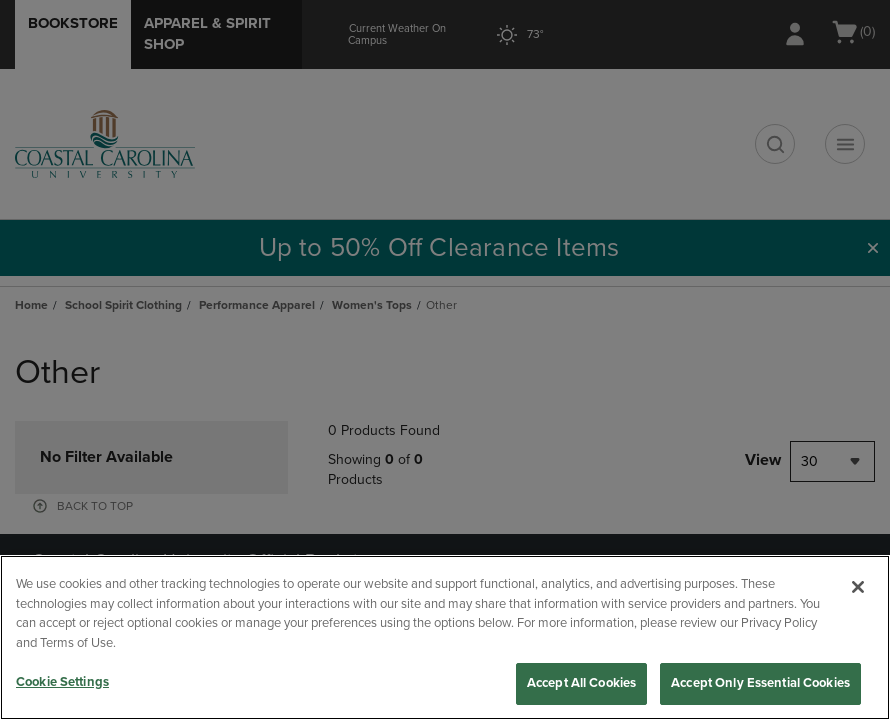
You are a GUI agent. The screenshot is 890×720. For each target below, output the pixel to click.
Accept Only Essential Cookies (760, 683)
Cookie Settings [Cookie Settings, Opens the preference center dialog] (62, 682)
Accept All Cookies (581, 683)
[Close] (858, 587)
